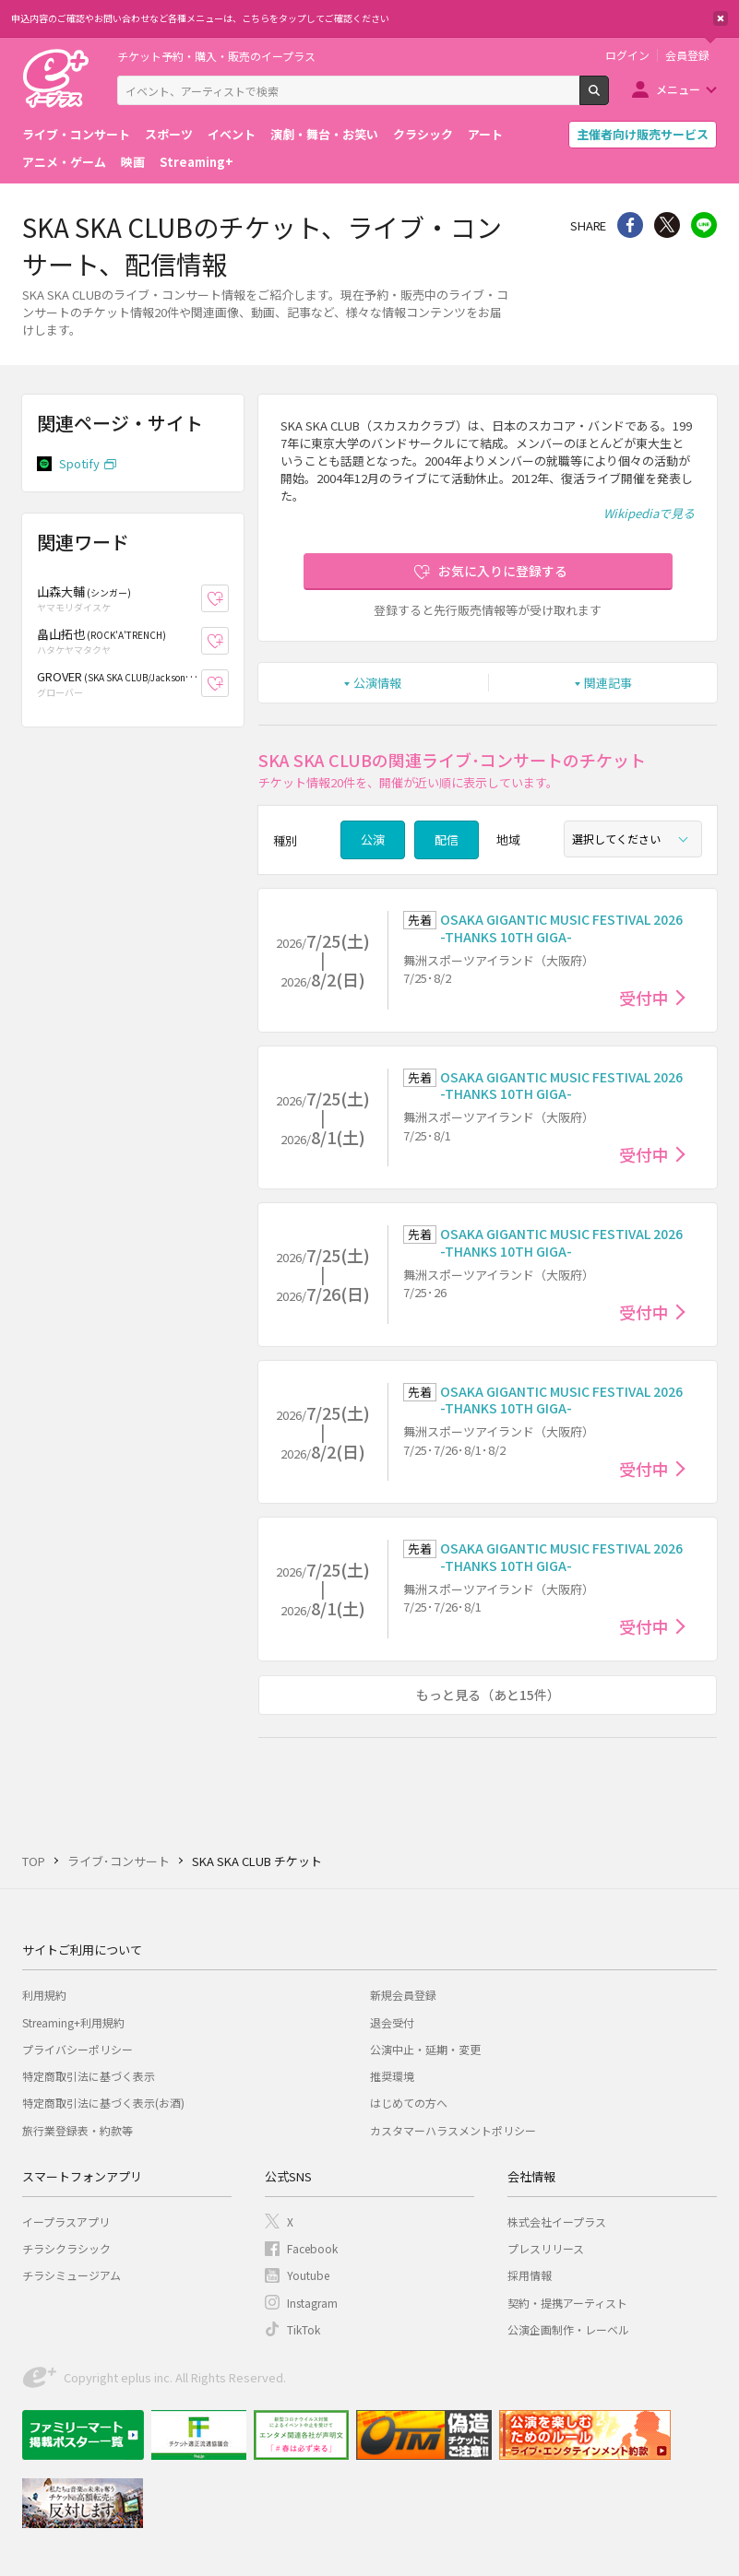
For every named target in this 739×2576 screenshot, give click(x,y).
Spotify (79, 463)
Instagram (312, 2302)
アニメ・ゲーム (64, 162)
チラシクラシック (66, 2248)
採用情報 (529, 2275)
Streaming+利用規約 (73, 2022)
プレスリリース (545, 2248)
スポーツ (169, 134)
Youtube (308, 2275)
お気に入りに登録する (502, 570)
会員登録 (687, 55)
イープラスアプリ (66, 2221)
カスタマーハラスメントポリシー (453, 2130)
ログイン (627, 55)
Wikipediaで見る (649, 513)
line (704, 225)
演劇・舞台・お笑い (324, 134)
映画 (133, 162)
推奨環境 (392, 2076)
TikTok (303, 2329)
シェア (630, 225)
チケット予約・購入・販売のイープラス (216, 56)
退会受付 (392, 2022)
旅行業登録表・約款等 (77, 2130)
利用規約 (44, 1995)
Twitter (667, 225)
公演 (373, 839)
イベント (232, 134)
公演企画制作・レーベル (568, 2329)
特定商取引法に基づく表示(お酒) (103, 2102)
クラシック (423, 134)
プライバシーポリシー (77, 2049)
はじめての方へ (408, 2102)
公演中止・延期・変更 (425, 2049)
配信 (447, 839)
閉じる (720, 18)
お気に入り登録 (228, 598)
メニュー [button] (678, 89)
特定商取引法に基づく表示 (88, 2076)
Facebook (312, 2248)
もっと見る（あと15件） (488, 1694)
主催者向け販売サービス (643, 134)
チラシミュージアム (71, 2275)
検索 (608, 97)
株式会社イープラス (556, 2221)
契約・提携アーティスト (567, 2302)
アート (485, 134)
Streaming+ (196, 162)
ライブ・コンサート (76, 134)
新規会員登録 (403, 1995)
